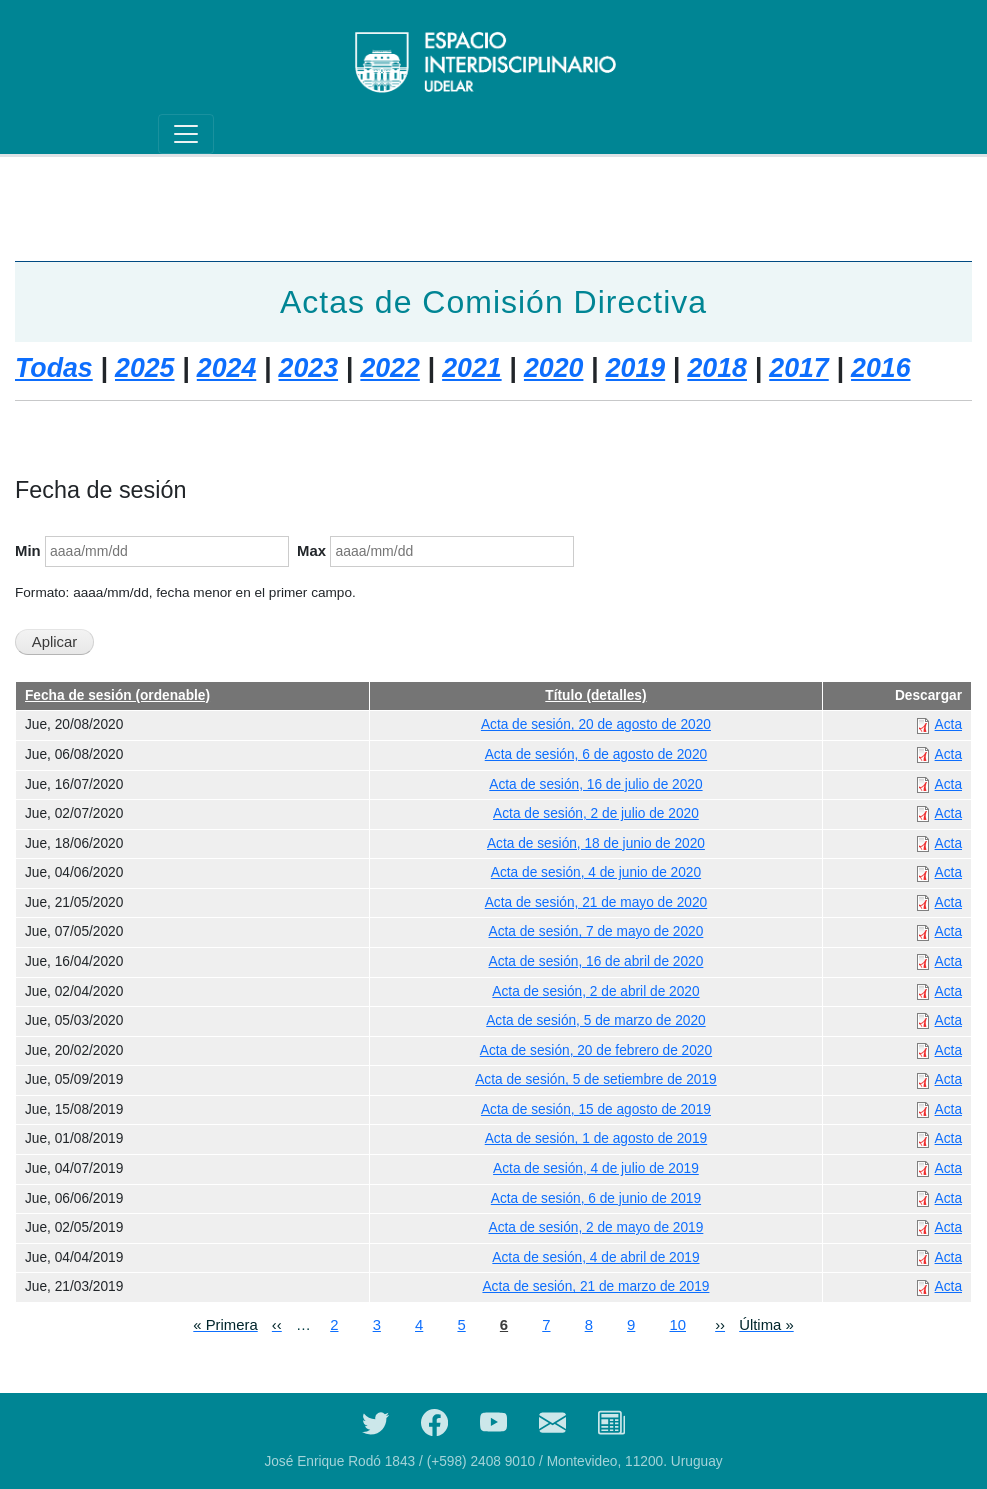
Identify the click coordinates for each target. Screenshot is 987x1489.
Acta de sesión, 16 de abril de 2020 (596, 961)
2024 (226, 368)
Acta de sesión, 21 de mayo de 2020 (596, 902)
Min (28, 551)
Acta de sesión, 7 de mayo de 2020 (596, 931)
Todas (54, 368)
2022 (389, 368)
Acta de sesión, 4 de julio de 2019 (596, 1168)
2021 (471, 368)
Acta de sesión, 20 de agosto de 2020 (596, 724)
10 (677, 1323)
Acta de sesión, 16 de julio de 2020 (595, 784)
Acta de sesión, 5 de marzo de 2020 (595, 1020)
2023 (308, 368)
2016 (880, 368)
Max (311, 551)
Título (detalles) (595, 695)
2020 (553, 368)
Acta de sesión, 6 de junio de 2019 (596, 1198)
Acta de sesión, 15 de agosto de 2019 (596, 1109)
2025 (144, 368)
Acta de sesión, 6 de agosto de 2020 (596, 754)
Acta (948, 724)
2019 (635, 368)
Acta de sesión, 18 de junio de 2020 (596, 843)
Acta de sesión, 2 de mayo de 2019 (596, 1227)
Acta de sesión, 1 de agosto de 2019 (596, 1138)
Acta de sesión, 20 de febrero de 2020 (596, 1050)
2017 (798, 368)
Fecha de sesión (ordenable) (117, 695)
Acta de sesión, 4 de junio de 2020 (596, 872)
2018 (717, 368)
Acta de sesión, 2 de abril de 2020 (595, 991)
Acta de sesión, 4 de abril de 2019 (595, 1257)
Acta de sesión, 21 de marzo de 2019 (595, 1286)
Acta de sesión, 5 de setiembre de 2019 (595, 1079)
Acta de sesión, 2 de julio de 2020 (596, 813)
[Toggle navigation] (186, 134)
